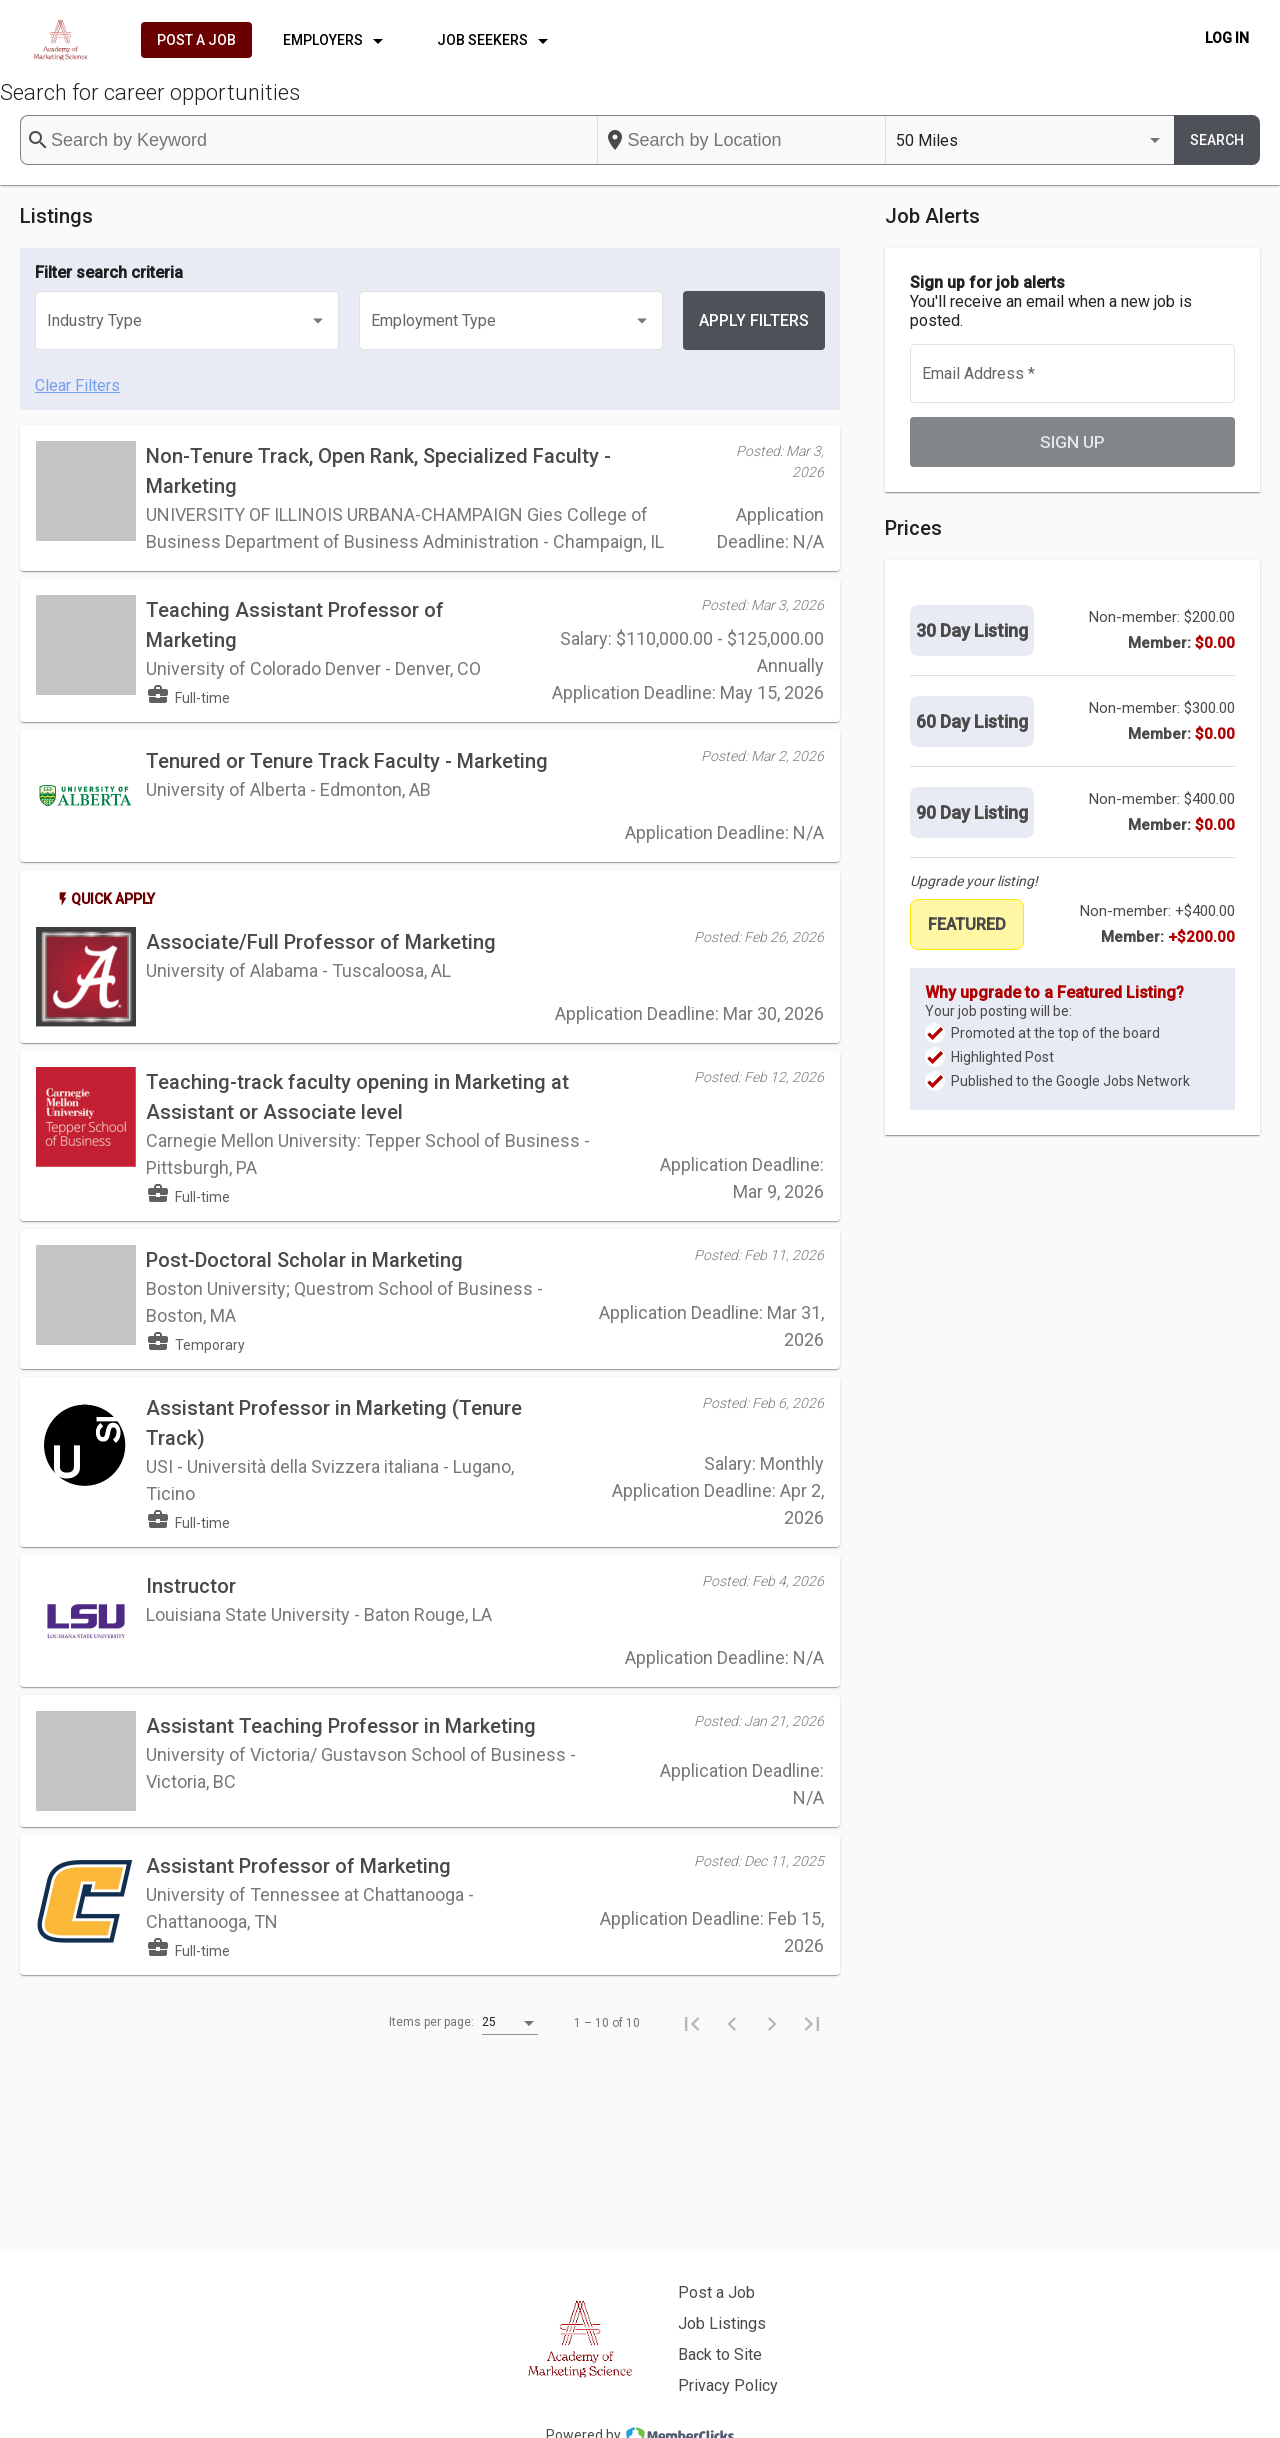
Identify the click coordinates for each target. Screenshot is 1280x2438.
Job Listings (722, 2323)
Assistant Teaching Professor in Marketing (341, 1726)
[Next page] (772, 2023)
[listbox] (1030, 140)
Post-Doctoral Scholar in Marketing (304, 1260)
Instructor (191, 1586)
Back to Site (720, 2354)
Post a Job (716, 2292)
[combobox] (742, 140)
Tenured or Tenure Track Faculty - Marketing (347, 761)
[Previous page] (732, 2023)
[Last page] (812, 2023)
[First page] (692, 2023)
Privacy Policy (728, 2385)
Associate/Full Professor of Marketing (321, 942)
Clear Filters (77, 385)
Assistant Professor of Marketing (298, 1866)
